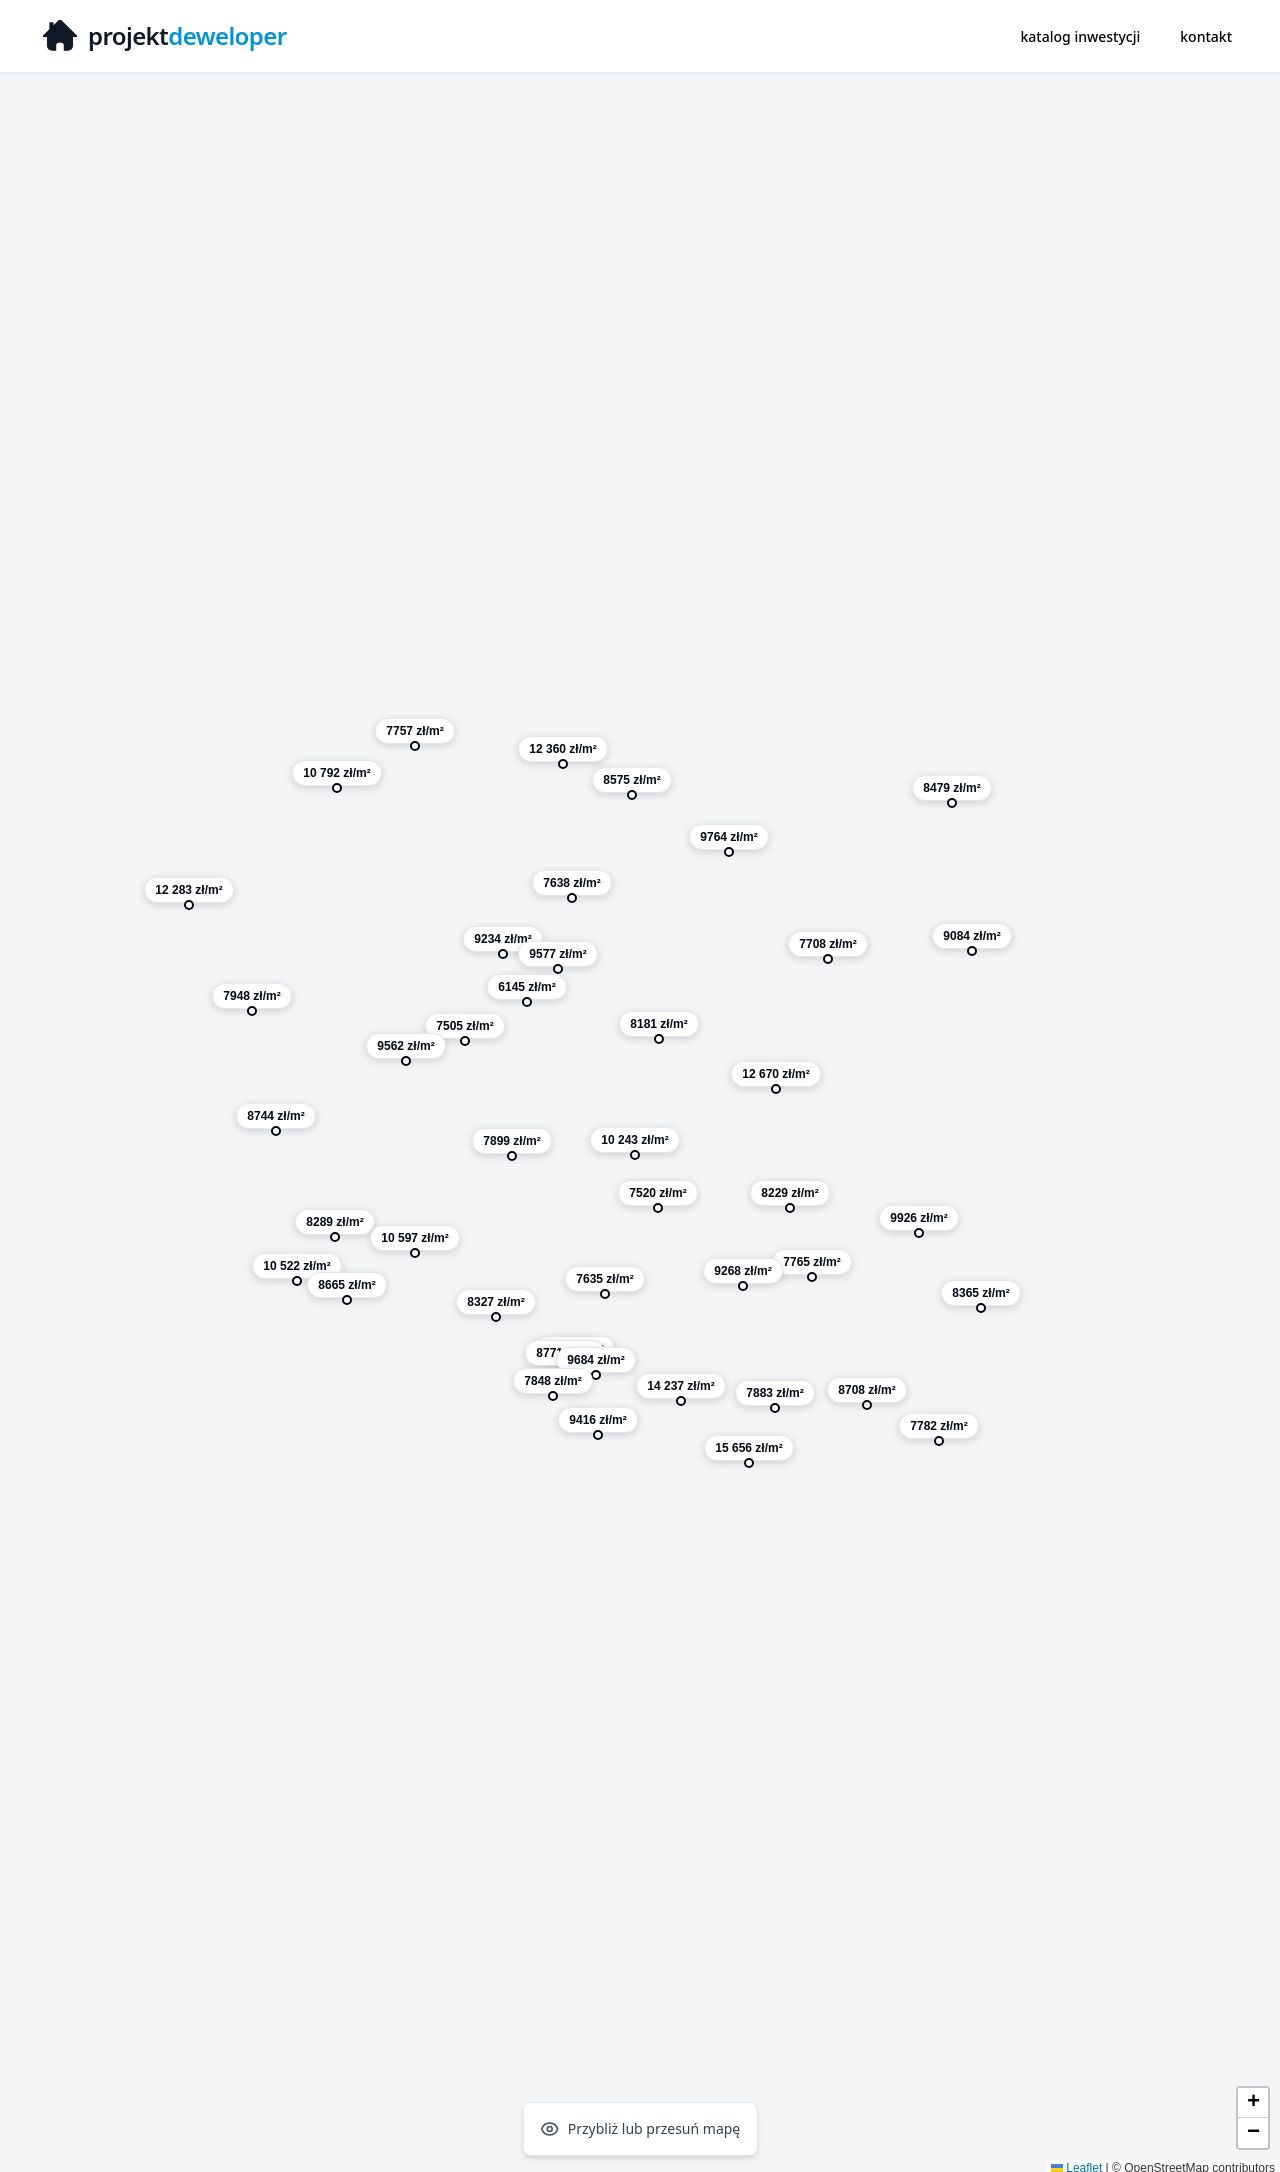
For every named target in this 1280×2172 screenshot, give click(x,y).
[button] (776, 1081)
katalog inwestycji (1081, 36)
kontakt (1206, 36)
